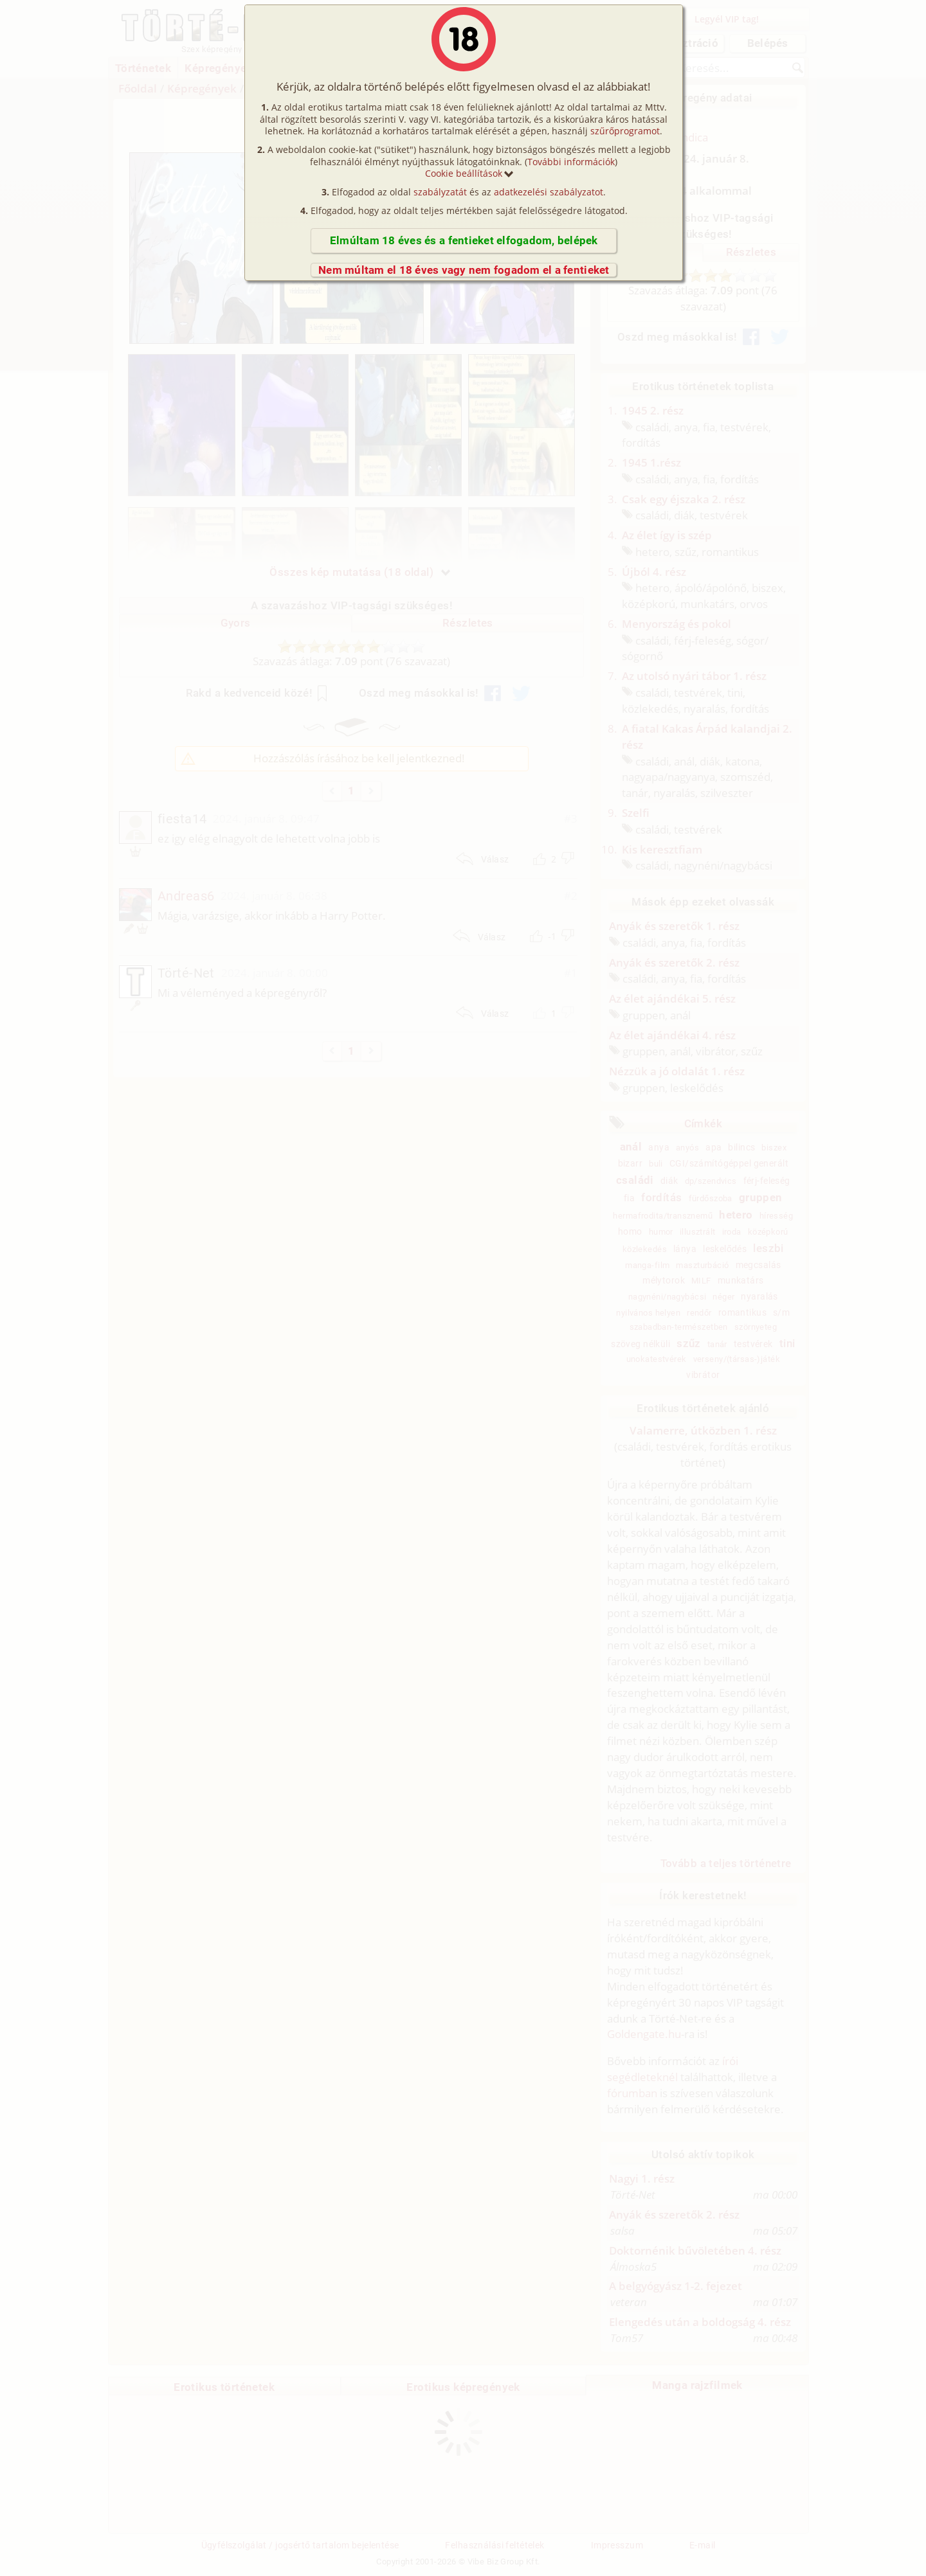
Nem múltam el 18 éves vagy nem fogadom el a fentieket (464, 270)
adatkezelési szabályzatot (548, 192)
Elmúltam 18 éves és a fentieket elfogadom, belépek (464, 240)
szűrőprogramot (625, 131)
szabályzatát (440, 192)
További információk (571, 162)
